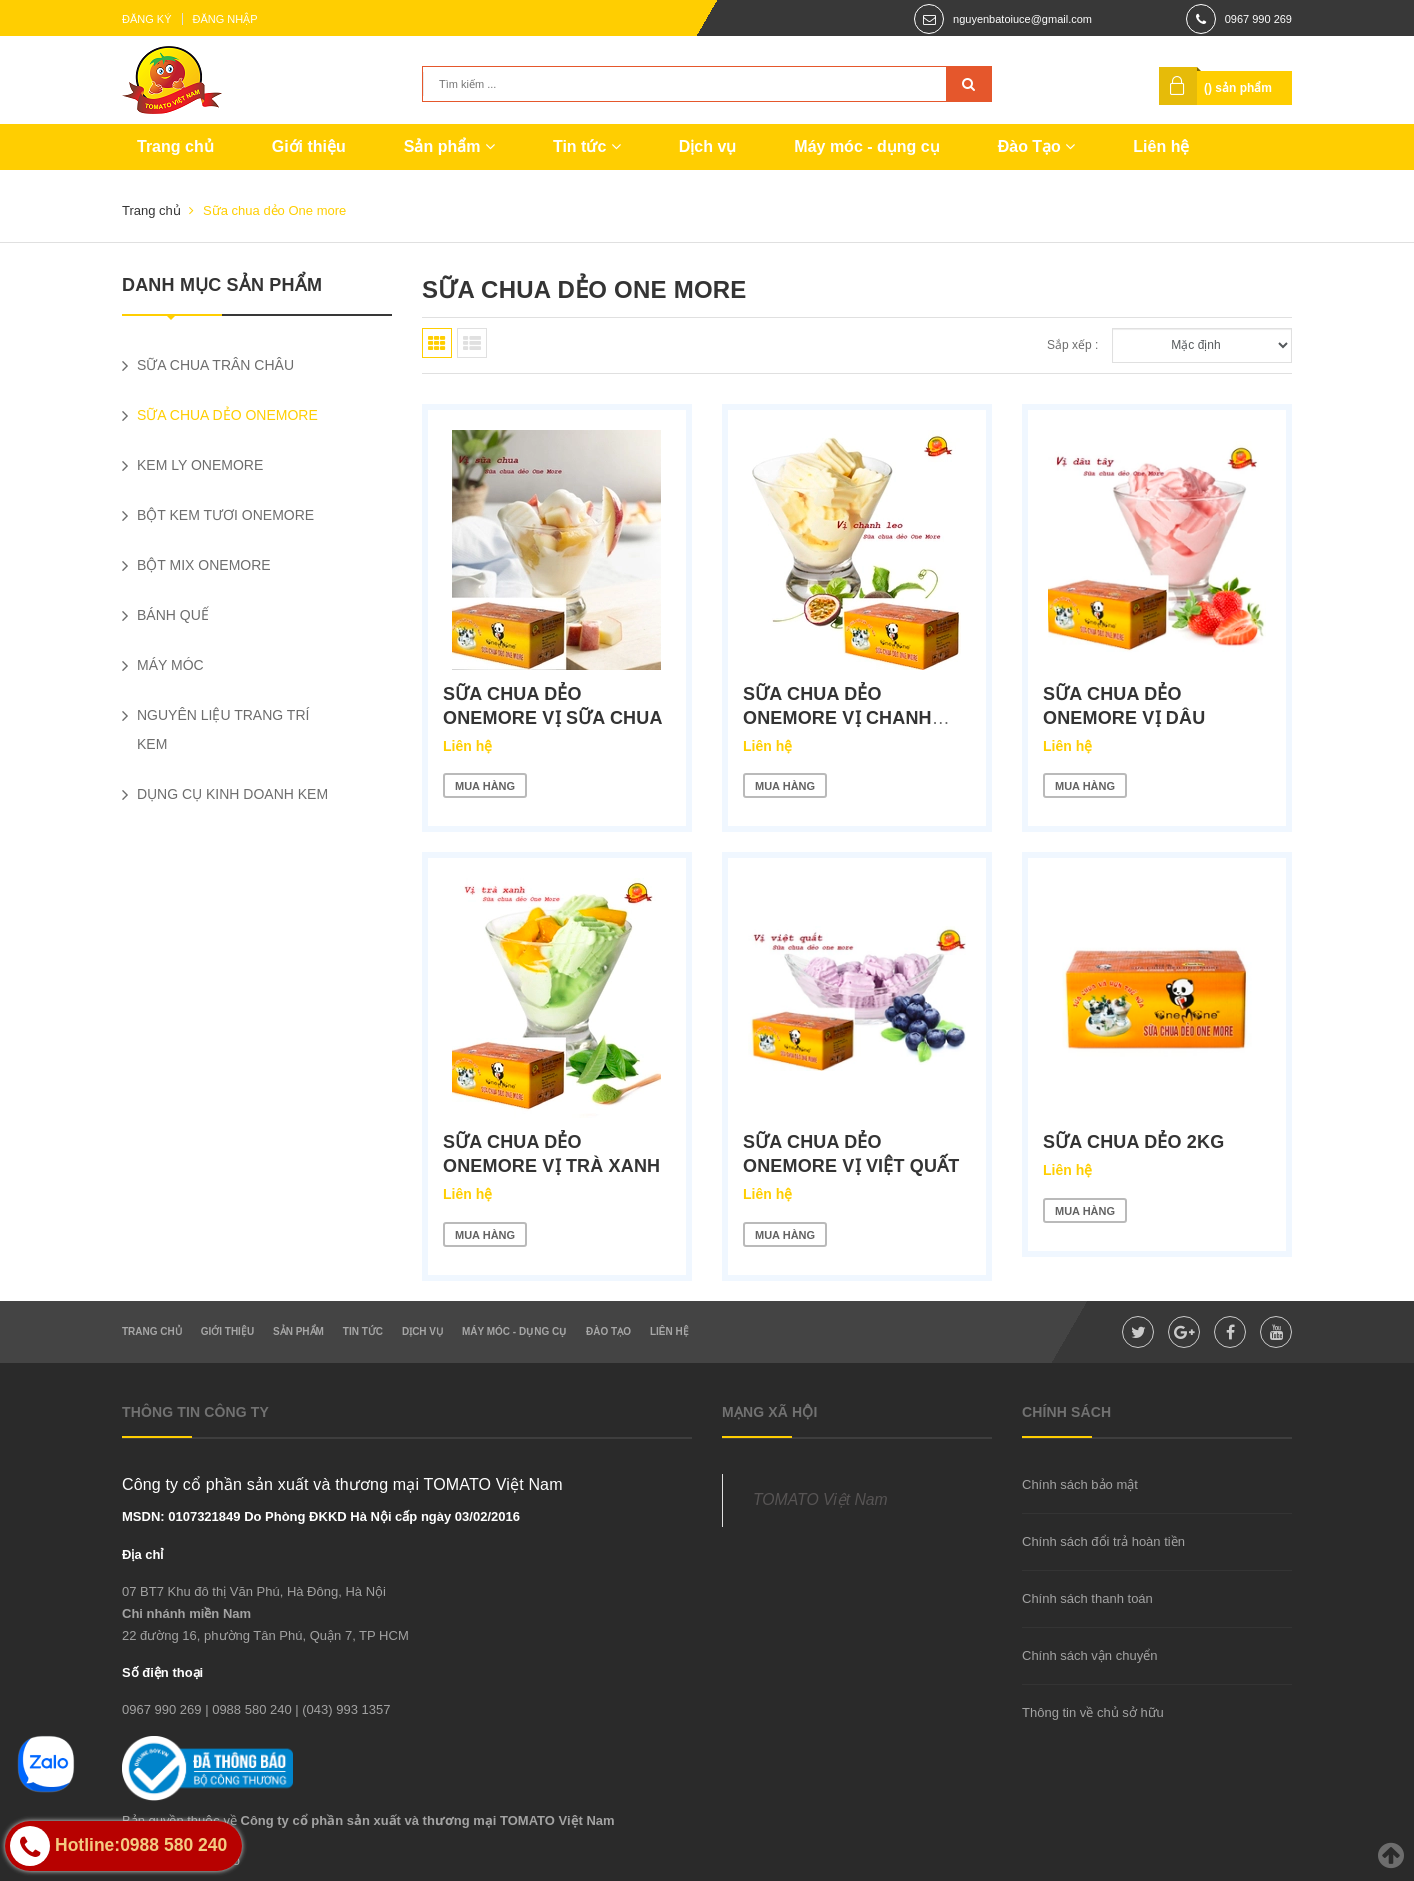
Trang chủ (175, 146)
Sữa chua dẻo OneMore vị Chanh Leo (837, 718)
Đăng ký (147, 19)
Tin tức (587, 146)
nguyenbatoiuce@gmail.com (1022, 19)
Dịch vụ (708, 146)
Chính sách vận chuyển (1089, 1655)
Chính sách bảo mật (1080, 1484)
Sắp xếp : (1072, 345)
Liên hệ (1161, 146)
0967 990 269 (1258, 19)
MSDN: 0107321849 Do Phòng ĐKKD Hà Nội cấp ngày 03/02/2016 (321, 1516)
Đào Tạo (1037, 146)
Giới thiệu (309, 146)
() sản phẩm (1238, 88)
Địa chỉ (142, 1554)
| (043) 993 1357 (342, 1709)
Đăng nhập (225, 19)
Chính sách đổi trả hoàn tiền (1103, 1541)
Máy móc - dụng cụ (866, 146)
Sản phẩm (449, 146)
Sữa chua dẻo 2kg (1133, 1142)
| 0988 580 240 (248, 1709)
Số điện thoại (162, 1672)
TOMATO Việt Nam (820, 1499)
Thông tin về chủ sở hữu (1093, 1712)
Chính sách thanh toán (1087, 1598)
